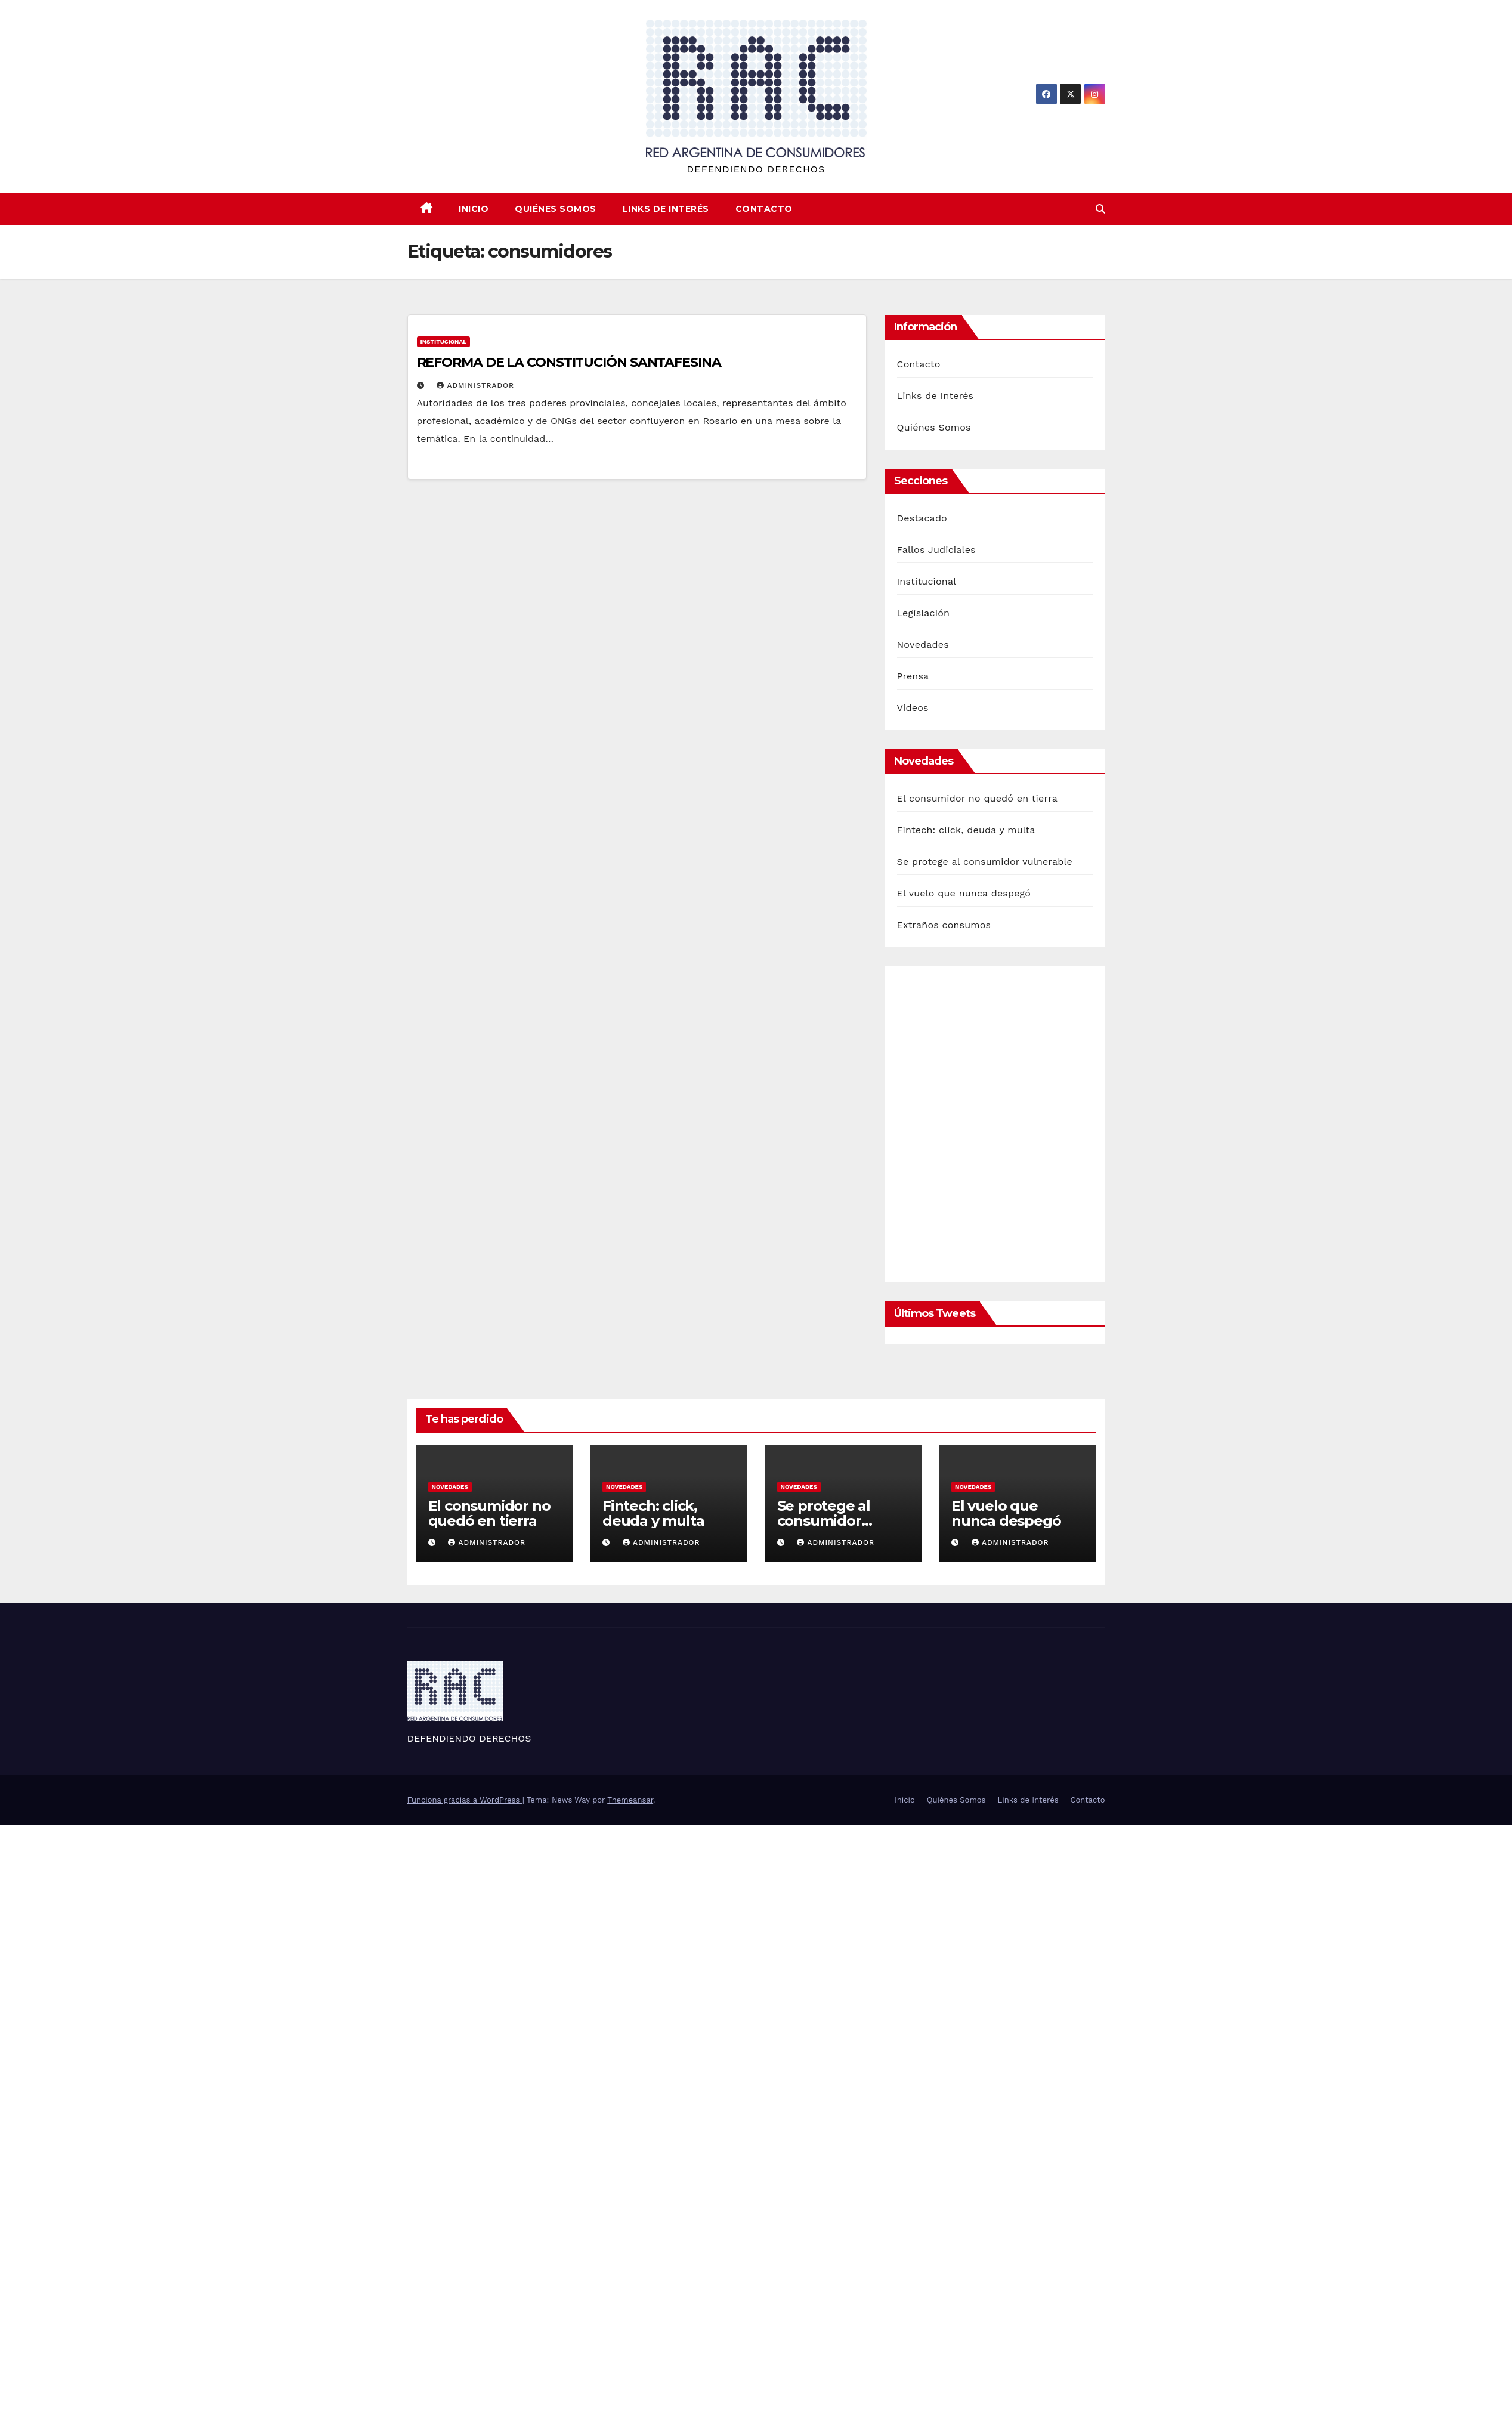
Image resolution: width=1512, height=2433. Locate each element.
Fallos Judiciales (936, 549)
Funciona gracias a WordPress (464, 1799)
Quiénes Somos (555, 208)
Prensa (913, 676)
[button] (1100, 209)
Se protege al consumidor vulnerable (985, 861)
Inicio (473, 208)
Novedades (923, 644)
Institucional (443, 341)
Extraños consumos (944, 924)
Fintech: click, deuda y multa (966, 830)
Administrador (475, 385)
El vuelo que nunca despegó (964, 893)
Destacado (922, 518)
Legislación (923, 613)
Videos (913, 707)
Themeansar (630, 1799)
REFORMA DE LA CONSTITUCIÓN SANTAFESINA (569, 362)
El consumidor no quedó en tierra (977, 798)
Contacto (764, 208)
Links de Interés (666, 208)
